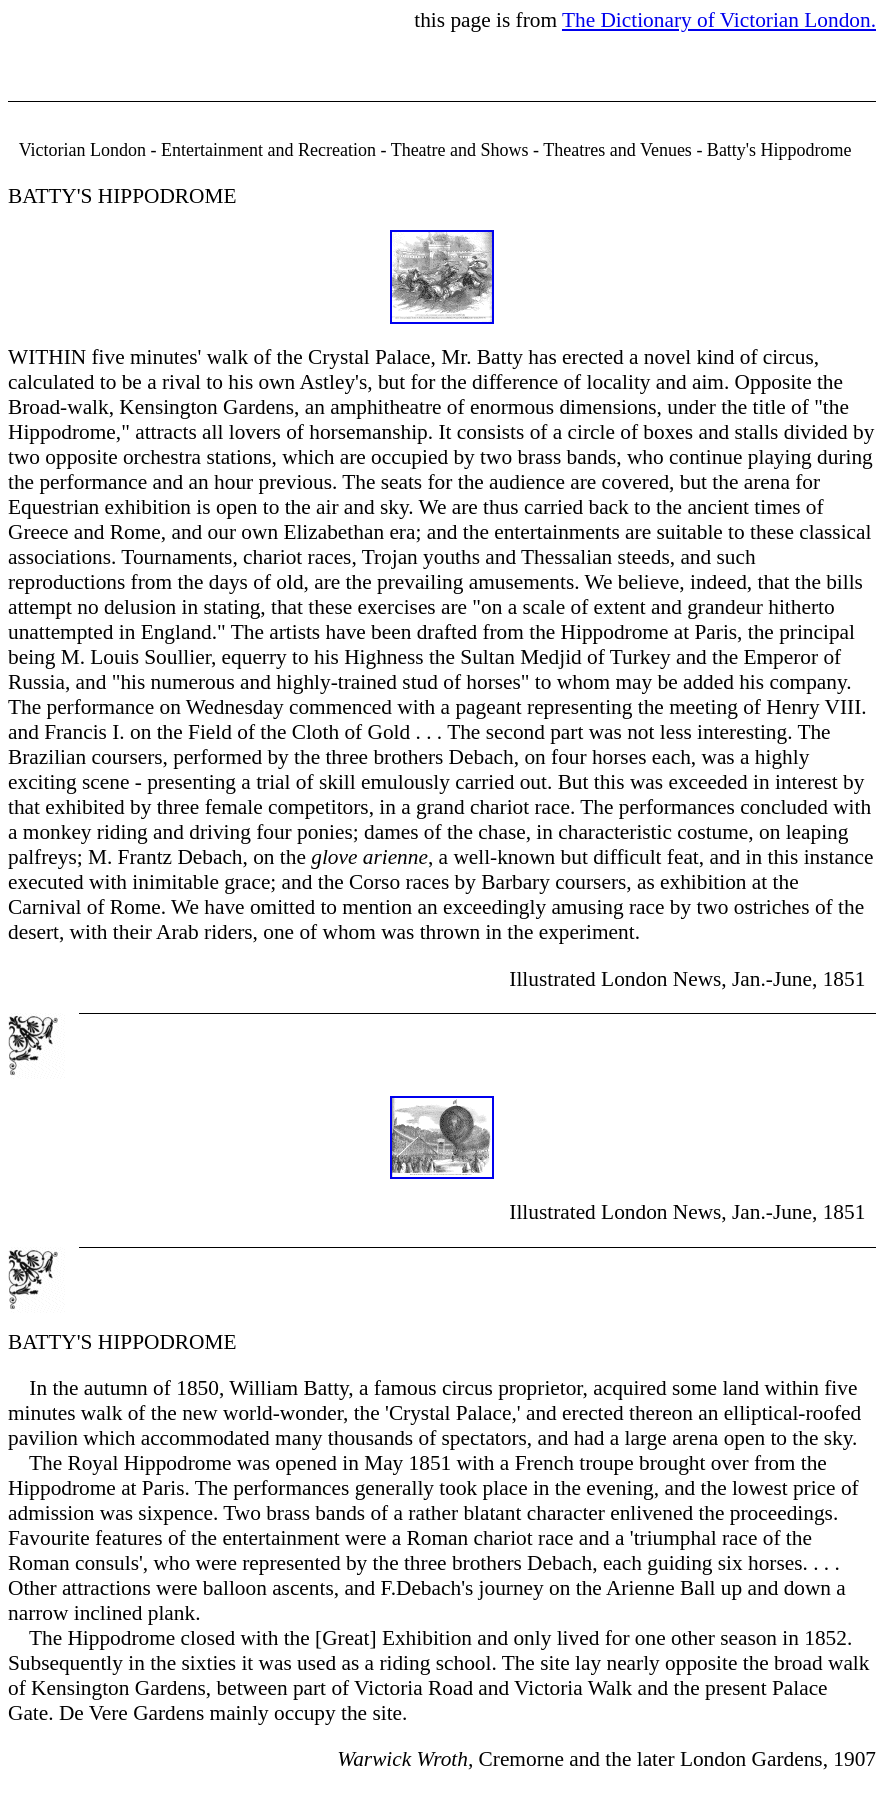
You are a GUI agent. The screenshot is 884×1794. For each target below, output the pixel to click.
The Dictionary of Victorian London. (719, 20)
